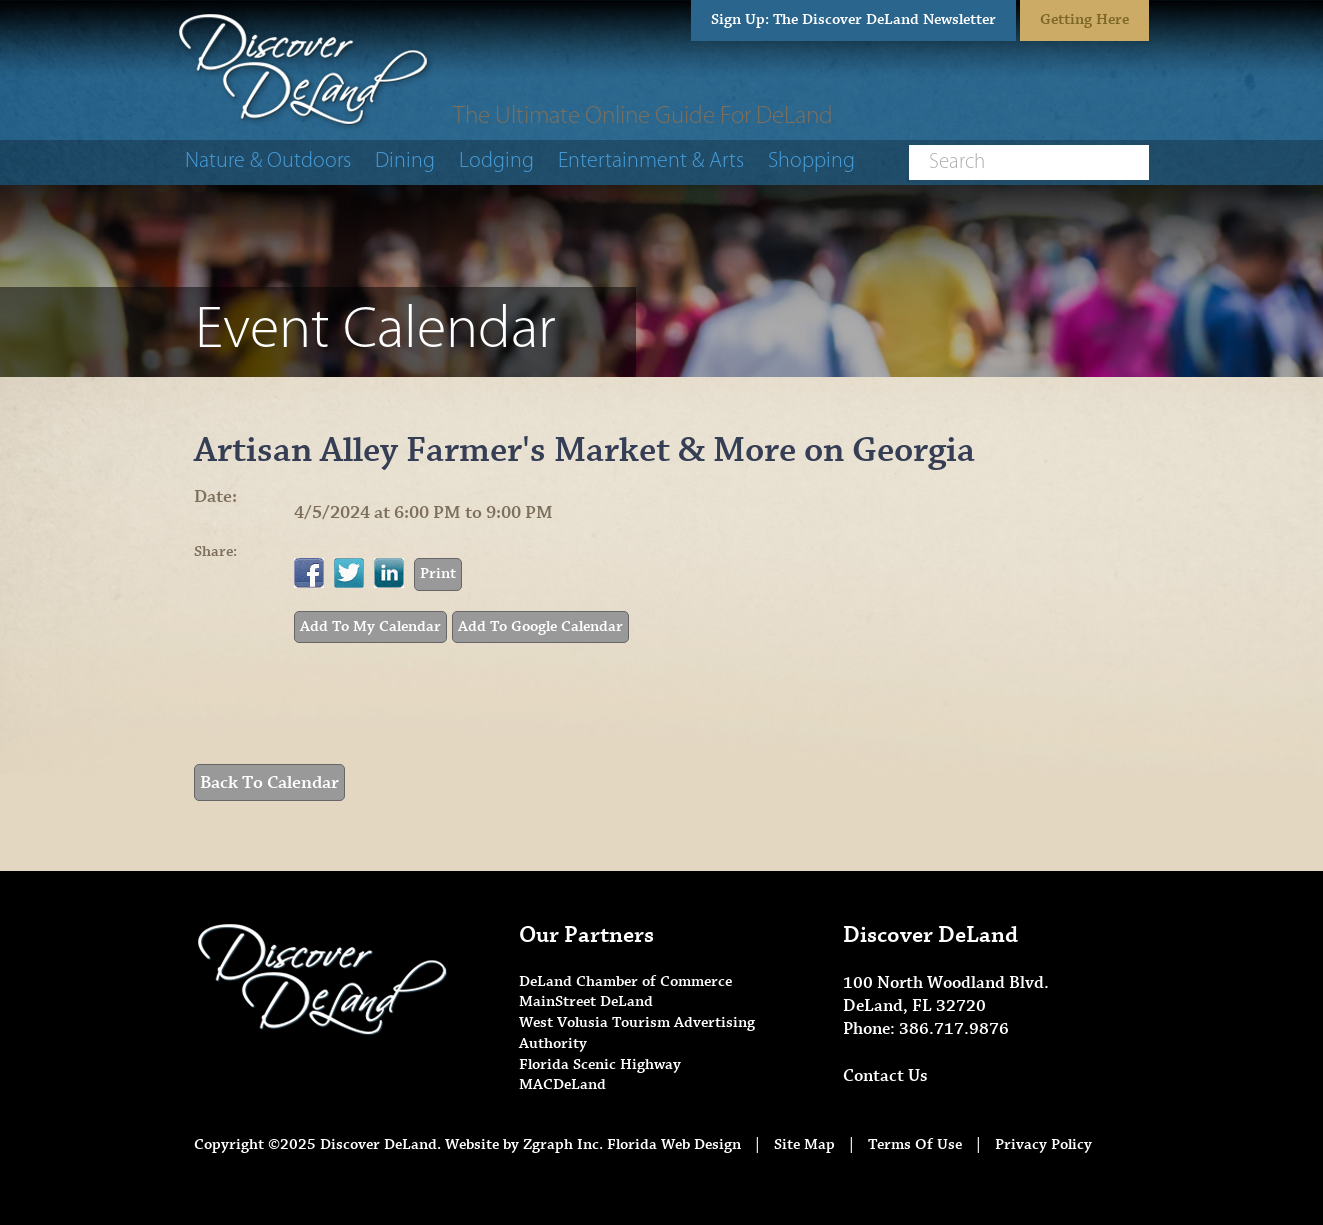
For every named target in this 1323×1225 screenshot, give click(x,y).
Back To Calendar (269, 782)
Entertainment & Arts (651, 161)
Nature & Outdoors (268, 161)
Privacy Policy (1043, 1144)
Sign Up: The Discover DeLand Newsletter (853, 19)
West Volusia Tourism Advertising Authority (637, 1033)
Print (438, 573)
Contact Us (885, 1076)
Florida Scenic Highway (600, 1064)
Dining (405, 161)
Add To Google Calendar (540, 626)
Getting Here (1084, 19)
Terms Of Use (915, 1144)
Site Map (804, 1144)
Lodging (496, 161)
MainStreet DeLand (586, 1001)
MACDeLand (562, 1084)
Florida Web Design (674, 1144)
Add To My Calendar (370, 626)
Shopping (811, 161)
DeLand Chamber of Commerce (625, 981)
